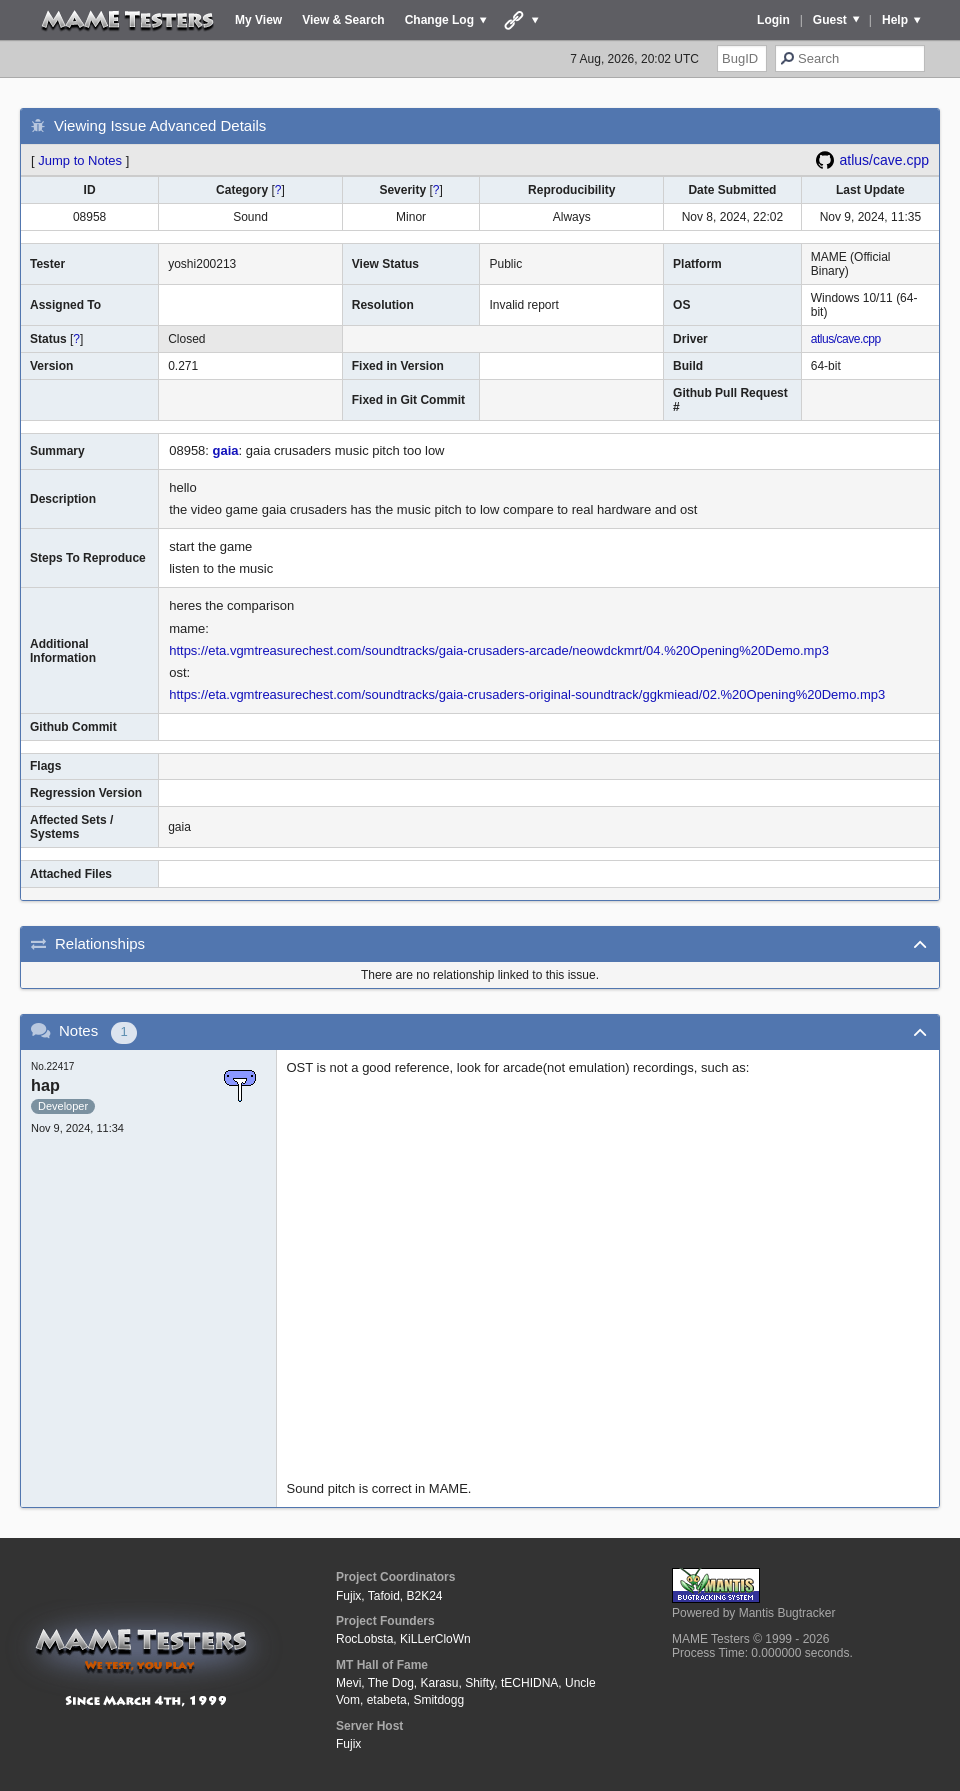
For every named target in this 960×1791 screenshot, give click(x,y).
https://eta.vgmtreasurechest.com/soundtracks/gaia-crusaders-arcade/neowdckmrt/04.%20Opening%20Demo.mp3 (499, 650)
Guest (830, 20)
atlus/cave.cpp (885, 160)
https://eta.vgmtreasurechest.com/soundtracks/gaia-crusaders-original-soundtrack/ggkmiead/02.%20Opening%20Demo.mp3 (527, 694)
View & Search (343, 20)
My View (258, 20)
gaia (226, 450)
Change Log (439, 20)
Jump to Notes (80, 160)
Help (895, 20)
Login (773, 20)
